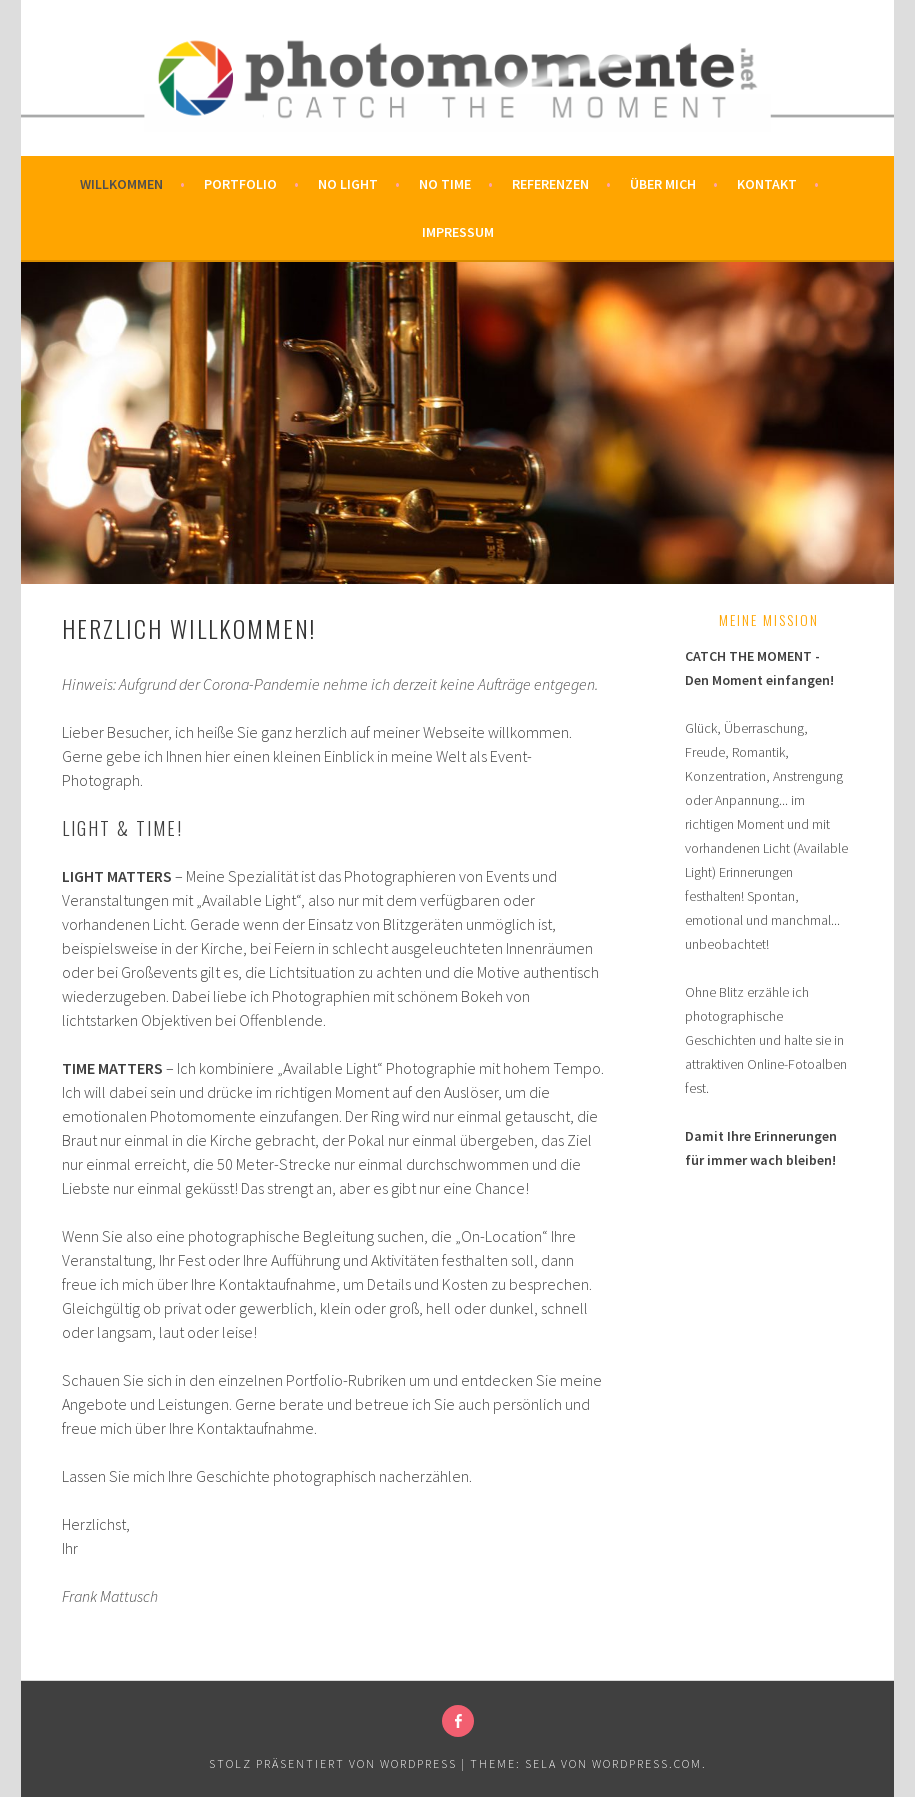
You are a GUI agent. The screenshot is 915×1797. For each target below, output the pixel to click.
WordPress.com (647, 1763)
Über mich (663, 184)
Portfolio (240, 184)
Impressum (458, 232)
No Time (445, 184)
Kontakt (767, 184)
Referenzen (550, 184)
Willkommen (121, 184)
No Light (348, 184)
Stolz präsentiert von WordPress (333, 1763)
